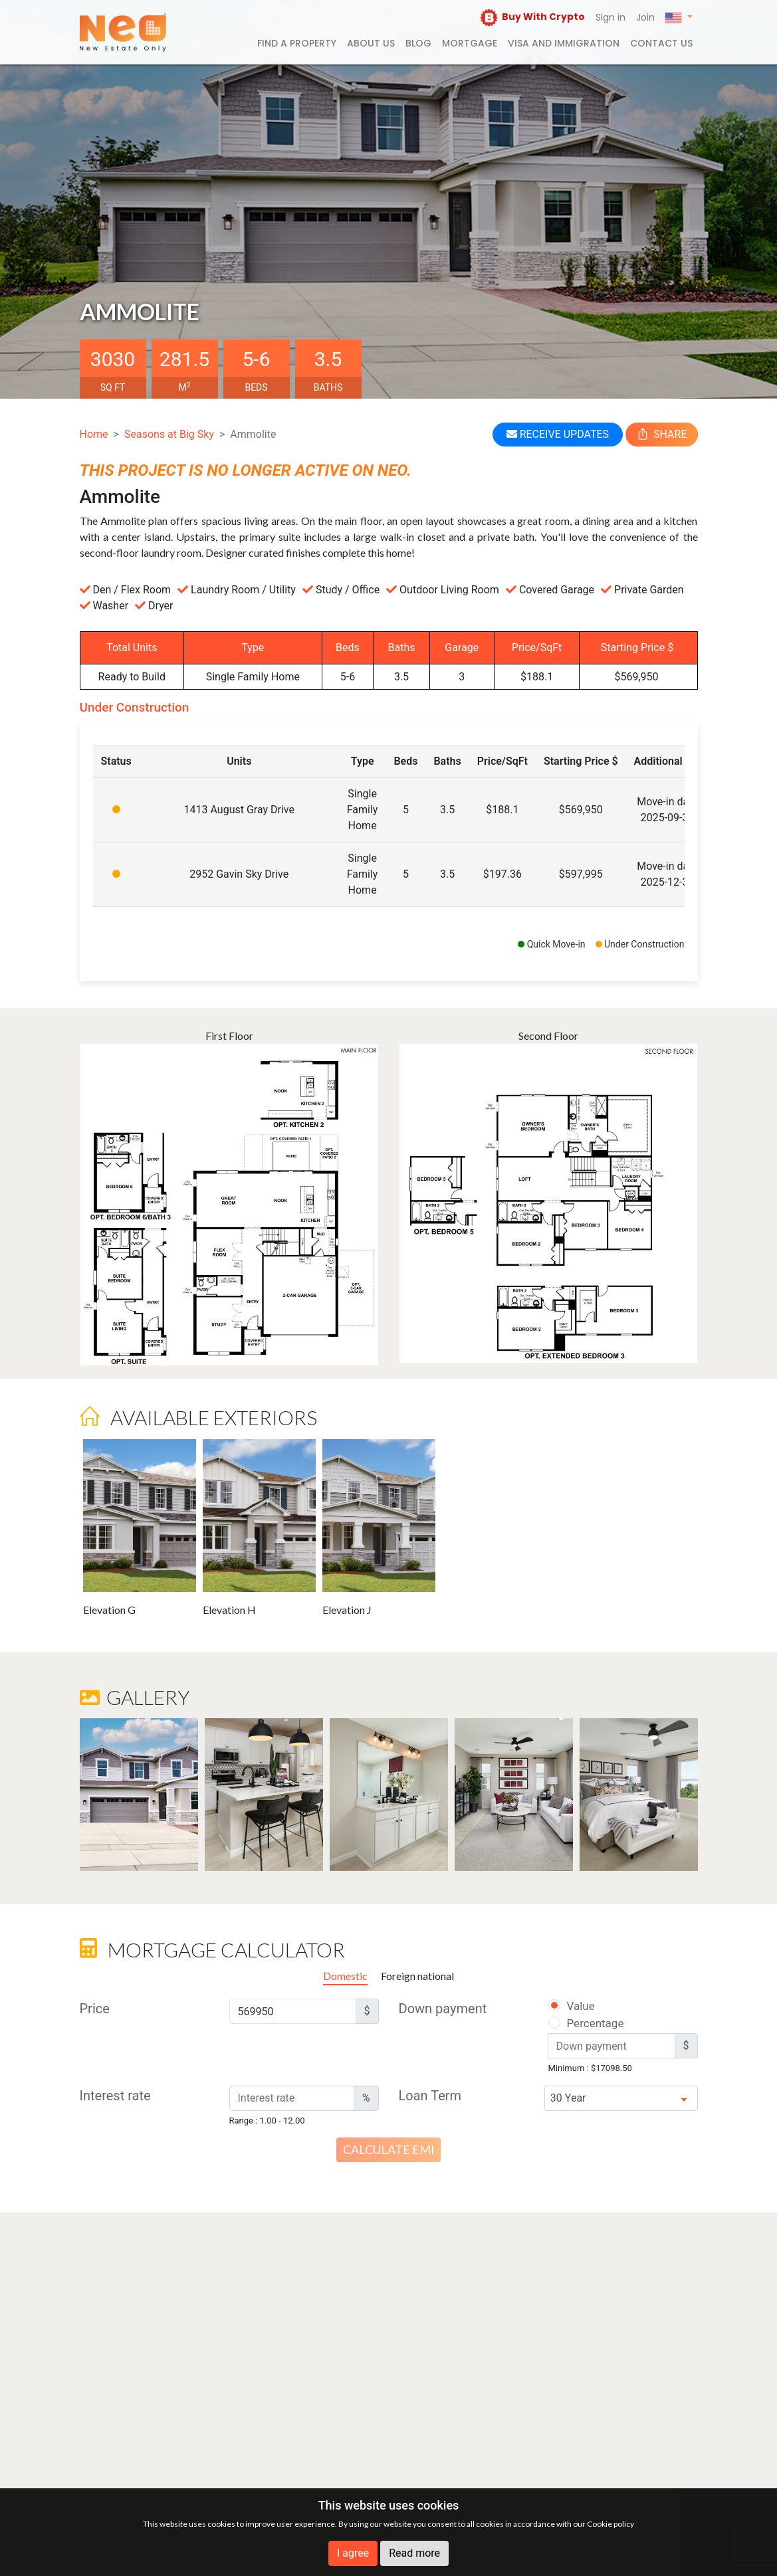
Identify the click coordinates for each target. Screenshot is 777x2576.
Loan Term (430, 2096)
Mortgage (469, 43)
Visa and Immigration (563, 43)
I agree (353, 2553)
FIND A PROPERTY (296, 43)
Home (94, 434)
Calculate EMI (389, 2149)
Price (95, 2009)
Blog (418, 43)
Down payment (443, 2009)
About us (371, 43)
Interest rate (115, 2096)
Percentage (578, 2023)
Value (571, 2006)
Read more (414, 2553)
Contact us (661, 43)
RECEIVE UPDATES (557, 434)
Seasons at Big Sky (169, 434)
